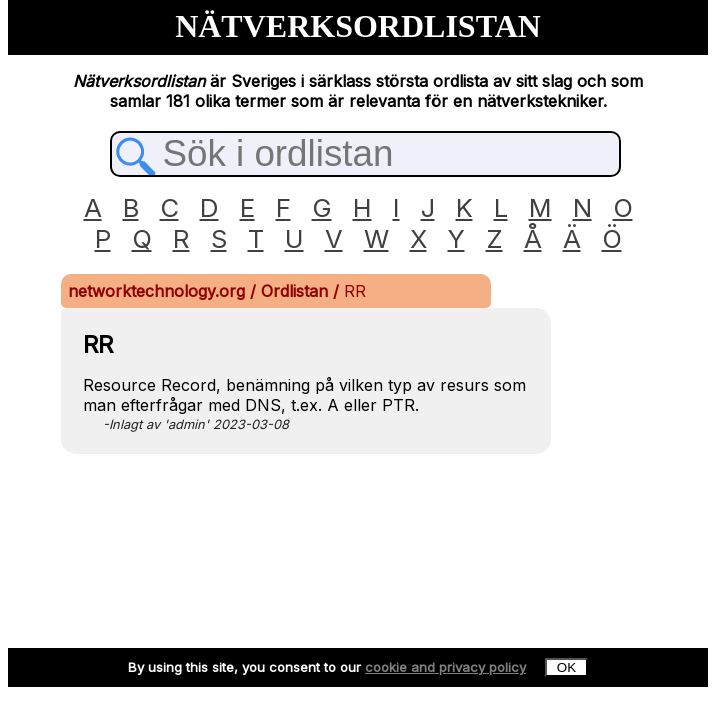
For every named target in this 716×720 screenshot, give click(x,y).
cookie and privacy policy (445, 667)
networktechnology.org (159, 291)
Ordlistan (297, 291)
